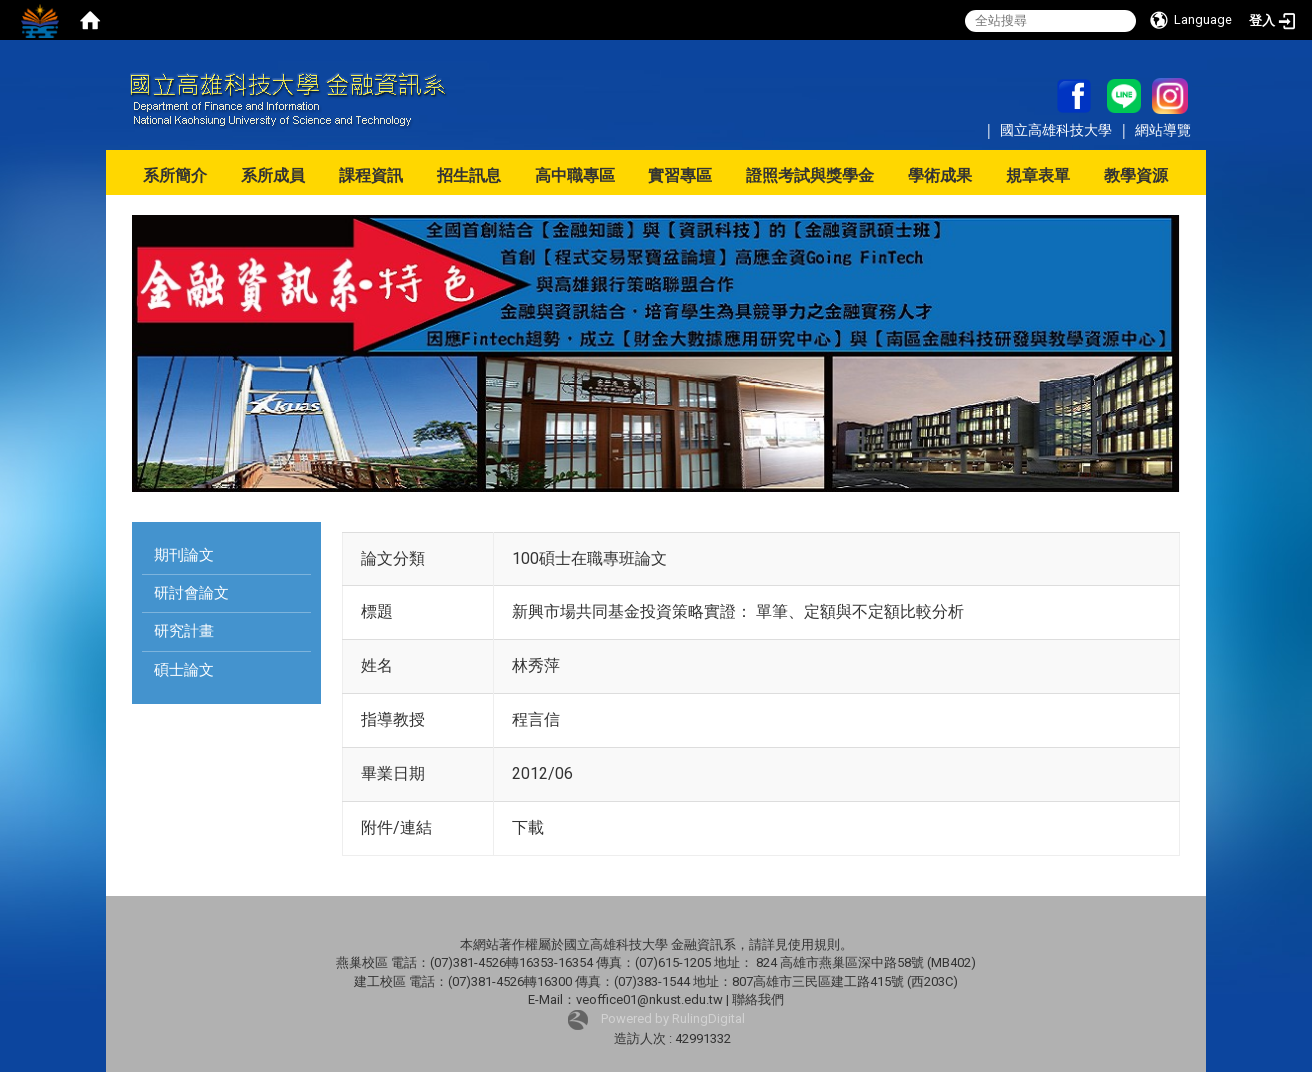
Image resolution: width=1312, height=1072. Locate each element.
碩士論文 (184, 670)
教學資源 (1136, 175)
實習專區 (680, 175)
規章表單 (1038, 175)
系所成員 (273, 175)
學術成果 (940, 175)
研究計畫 (184, 631)
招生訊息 (469, 175)
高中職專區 (575, 175)
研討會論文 (191, 593)
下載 (528, 827)
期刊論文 (184, 555)
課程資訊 (371, 175)
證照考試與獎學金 (810, 175)
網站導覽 (1163, 129)
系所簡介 (175, 175)
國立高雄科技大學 (1058, 129)
